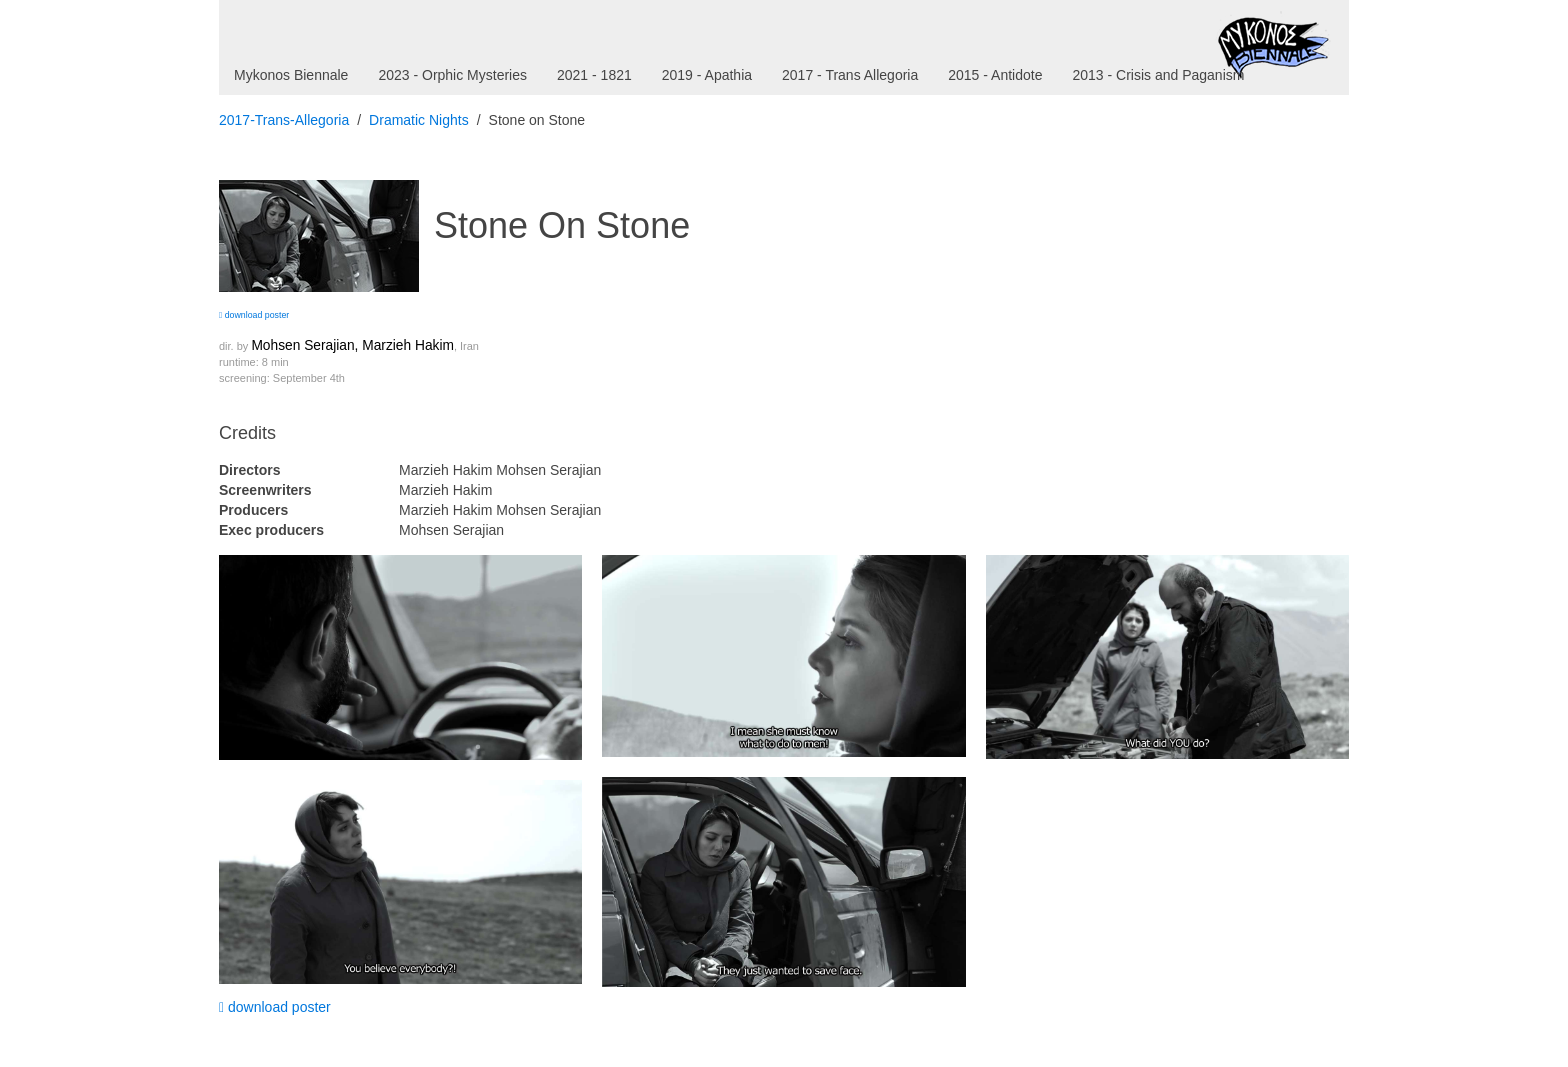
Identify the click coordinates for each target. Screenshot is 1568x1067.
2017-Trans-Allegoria (284, 120)
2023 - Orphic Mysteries (452, 75)
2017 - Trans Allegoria (850, 75)
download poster (254, 315)
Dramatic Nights (419, 120)
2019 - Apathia (707, 75)
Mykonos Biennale (291, 75)
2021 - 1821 (594, 75)
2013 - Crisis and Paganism (1158, 75)
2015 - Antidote (995, 75)
